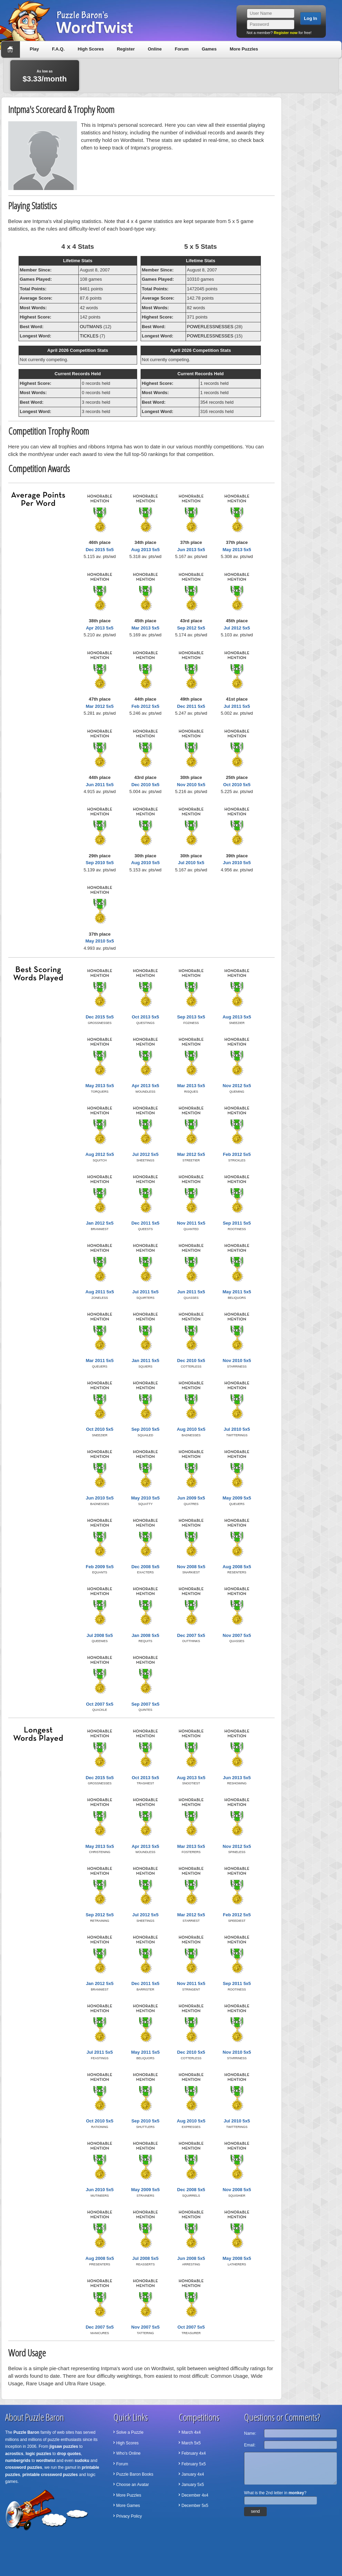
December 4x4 (194, 2495)
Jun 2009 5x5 (191, 1498)
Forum (181, 49)
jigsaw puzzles (63, 2446)
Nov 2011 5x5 (191, 1223)
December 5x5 (194, 2505)
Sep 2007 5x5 (145, 1704)
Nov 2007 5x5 (237, 1635)
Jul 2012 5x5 (237, 628)
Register (126, 49)
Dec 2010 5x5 (145, 784)
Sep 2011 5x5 (237, 1223)
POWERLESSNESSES (210, 326)
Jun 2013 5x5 (191, 549)
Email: (249, 2445)
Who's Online (128, 2453)
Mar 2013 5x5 (145, 628)
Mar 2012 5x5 (100, 706)
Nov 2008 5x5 (191, 1566)
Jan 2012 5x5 (99, 1223)
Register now (285, 33)
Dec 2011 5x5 (191, 706)
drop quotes (69, 2453)
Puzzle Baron (26, 2432)
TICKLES (89, 335)
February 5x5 (193, 2464)
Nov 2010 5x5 (191, 784)
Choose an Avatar (132, 2484)
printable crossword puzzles (50, 2474)
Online (155, 49)
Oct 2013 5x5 (145, 1016)
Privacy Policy (129, 2516)
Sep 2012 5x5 (191, 628)
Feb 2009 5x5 (100, 1566)
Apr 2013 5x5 (99, 628)
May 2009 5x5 (236, 1498)
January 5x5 (192, 2484)
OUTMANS (91, 326)
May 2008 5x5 (236, 2258)
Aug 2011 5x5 (99, 1291)
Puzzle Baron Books (134, 2474)
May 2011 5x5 (236, 1291)
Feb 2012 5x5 (145, 706)
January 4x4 (192, 2474)
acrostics (14, 2453)
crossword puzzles (23, 2467)
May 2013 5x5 (236, 549)
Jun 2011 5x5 (100, 784)
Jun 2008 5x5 (191, 2258)
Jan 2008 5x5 (145, 1635)
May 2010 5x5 (99, 941)
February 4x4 (193, 2453)
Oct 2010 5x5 (237, 784)
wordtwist (45, 2460)
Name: (250, 2433)
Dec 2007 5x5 (191, 1635)
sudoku (82, 2460)
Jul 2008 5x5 (100, 1635)
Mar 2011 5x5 (100, 1360)
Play (34, 49)
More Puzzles (244, 49)
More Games (128, 2505)
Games (209, 49)
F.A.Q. (58, 49)
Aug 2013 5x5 (145, 549)
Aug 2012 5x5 (99, 1154)
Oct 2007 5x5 (99, 1704)
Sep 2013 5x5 (191, 1016)
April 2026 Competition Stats (77, 350)
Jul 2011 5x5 (237, 706)
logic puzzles (38, 2453)
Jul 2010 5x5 (191, 862)
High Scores (91, 49)
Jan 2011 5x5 (145, 1360)
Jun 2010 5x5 (237, 862)
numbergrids (17, 2460)
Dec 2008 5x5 (145, 1566)
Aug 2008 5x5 (236, 1566)
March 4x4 (191, 2432)
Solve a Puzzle (129, 2432)
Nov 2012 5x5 (237, 1085)
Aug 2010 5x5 (145, 862)
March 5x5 (191, 2443)
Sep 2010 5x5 (100, 862)
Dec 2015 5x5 (100, 549)
